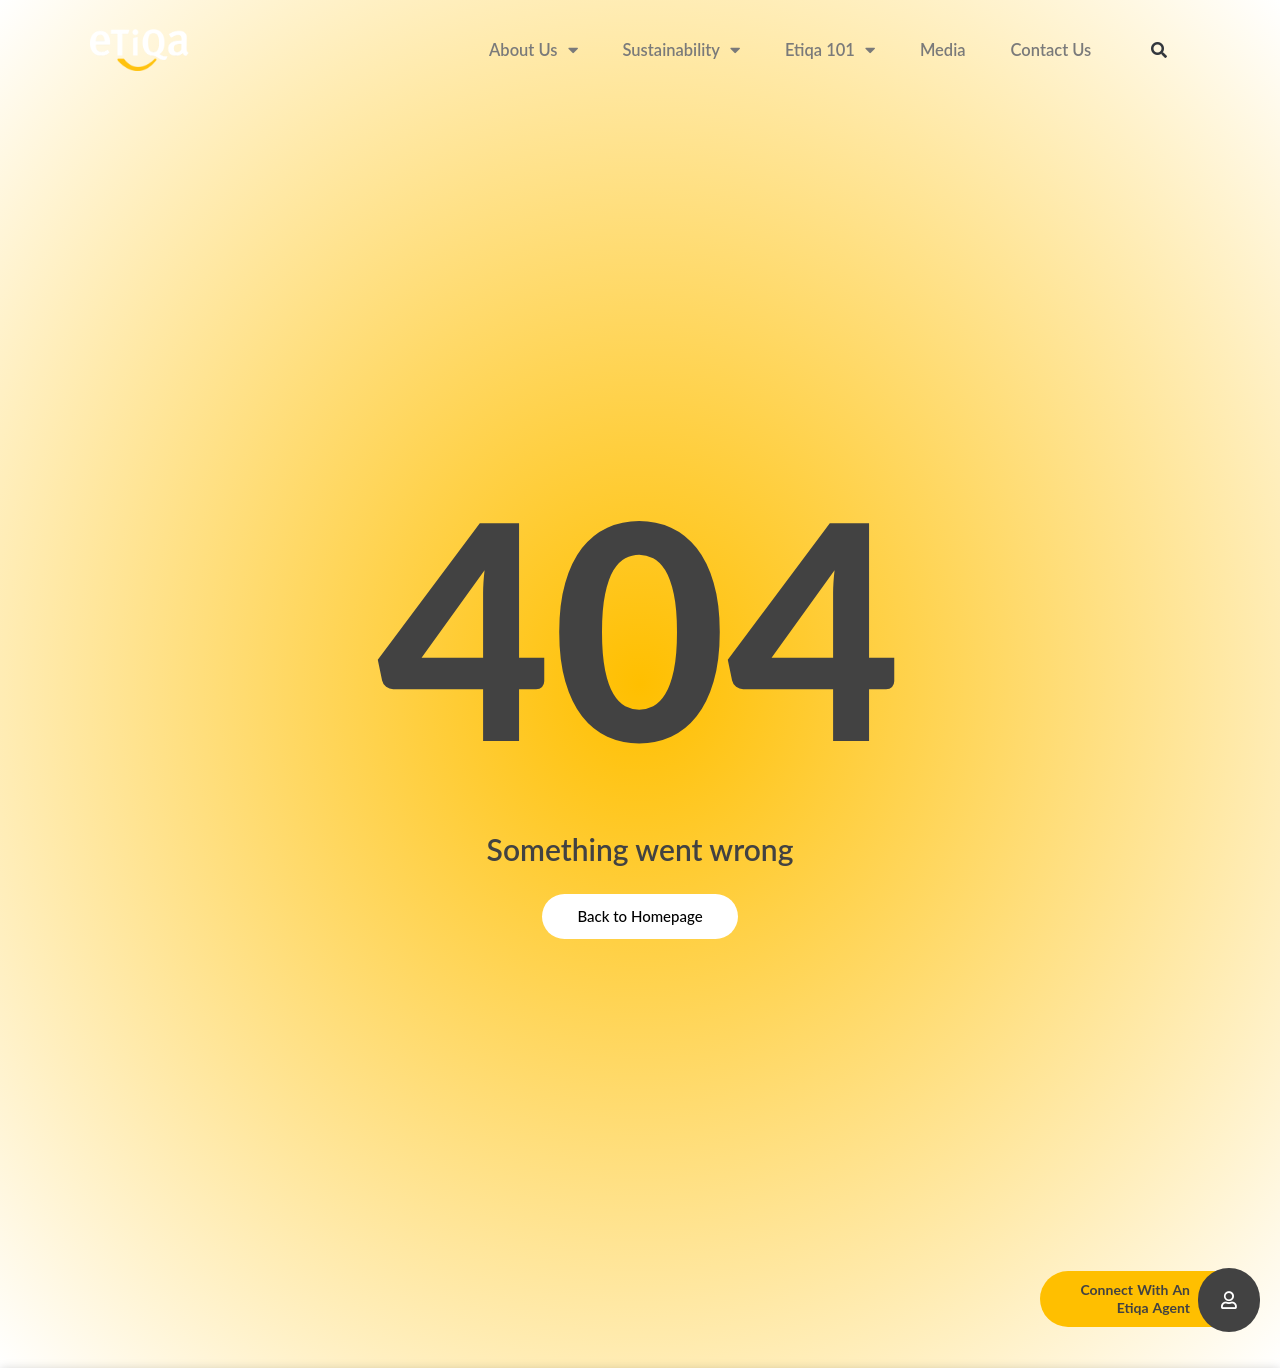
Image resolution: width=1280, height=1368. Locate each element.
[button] (1159, 50)
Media (943, 50)
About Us (533, 50)
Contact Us (1051, 50)
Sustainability (681, 50)
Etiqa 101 (830, 50)
